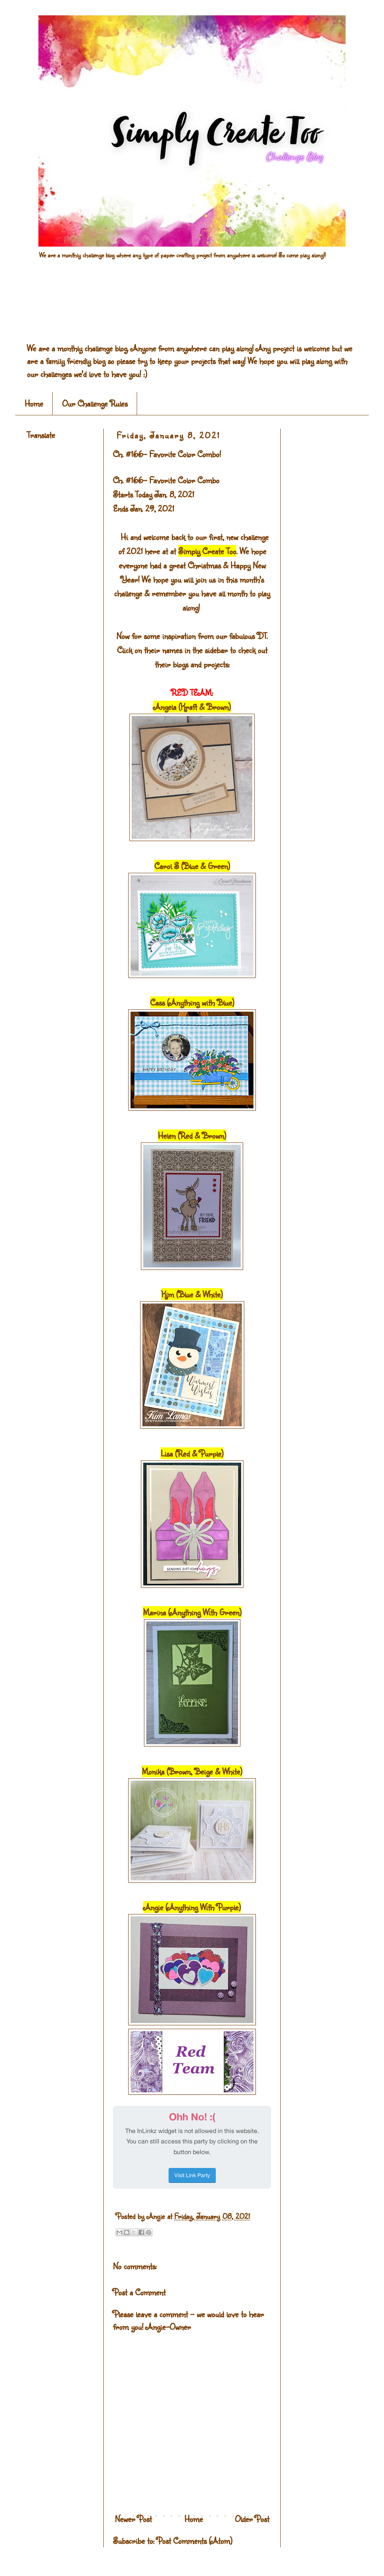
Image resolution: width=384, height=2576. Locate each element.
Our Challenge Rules (94, 403)
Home (34, 403)
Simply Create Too (207, 551)
